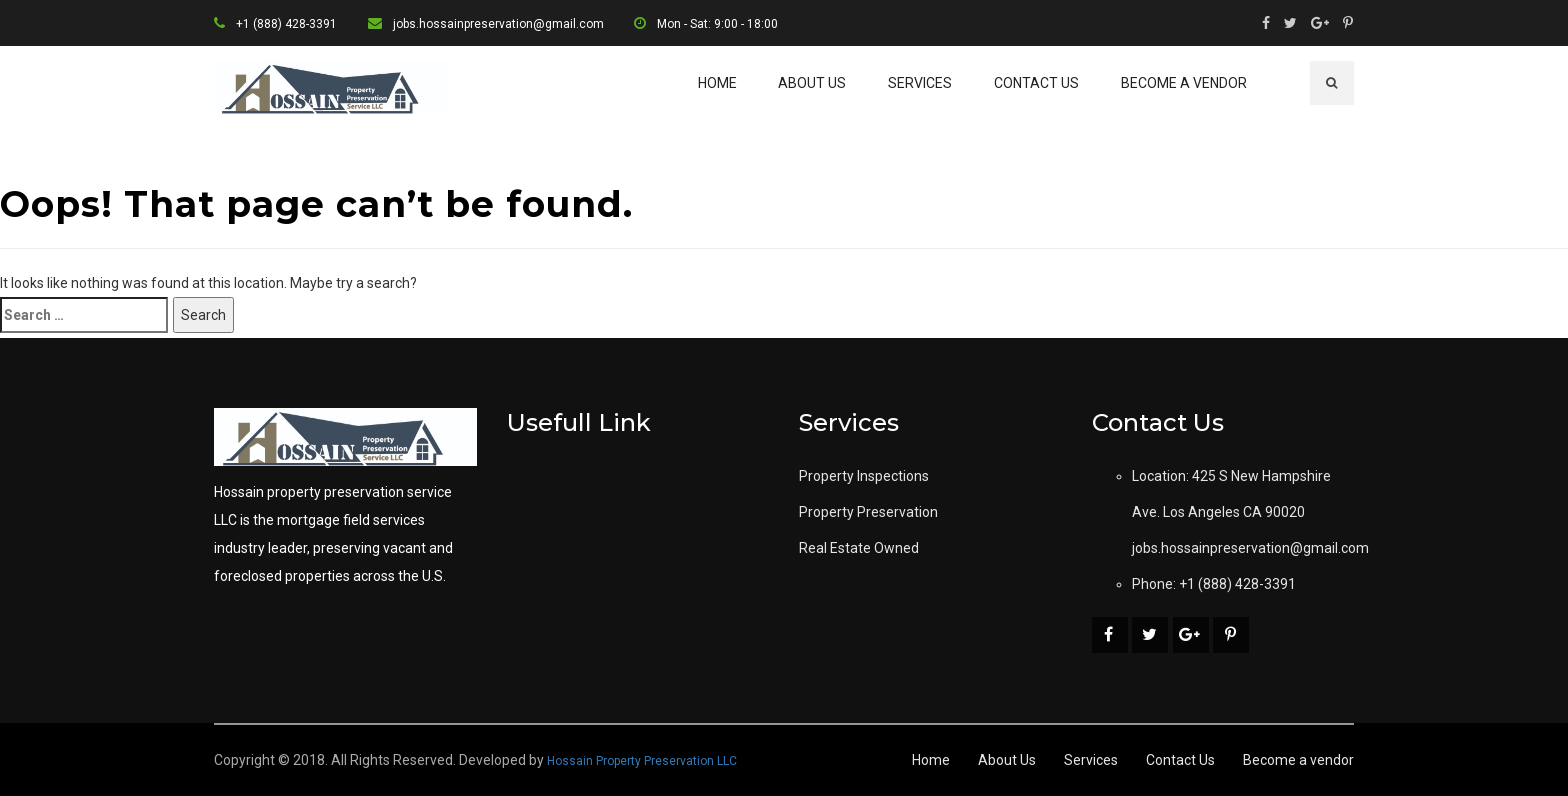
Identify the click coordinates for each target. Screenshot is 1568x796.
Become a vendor (1184, 83)
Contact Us (1036, 83)
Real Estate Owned (859, 548)
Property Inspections (864, 476)
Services (920, 83)
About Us (812, 83)
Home (717, 83)
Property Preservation (868, 512)
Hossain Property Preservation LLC (642, 761)
